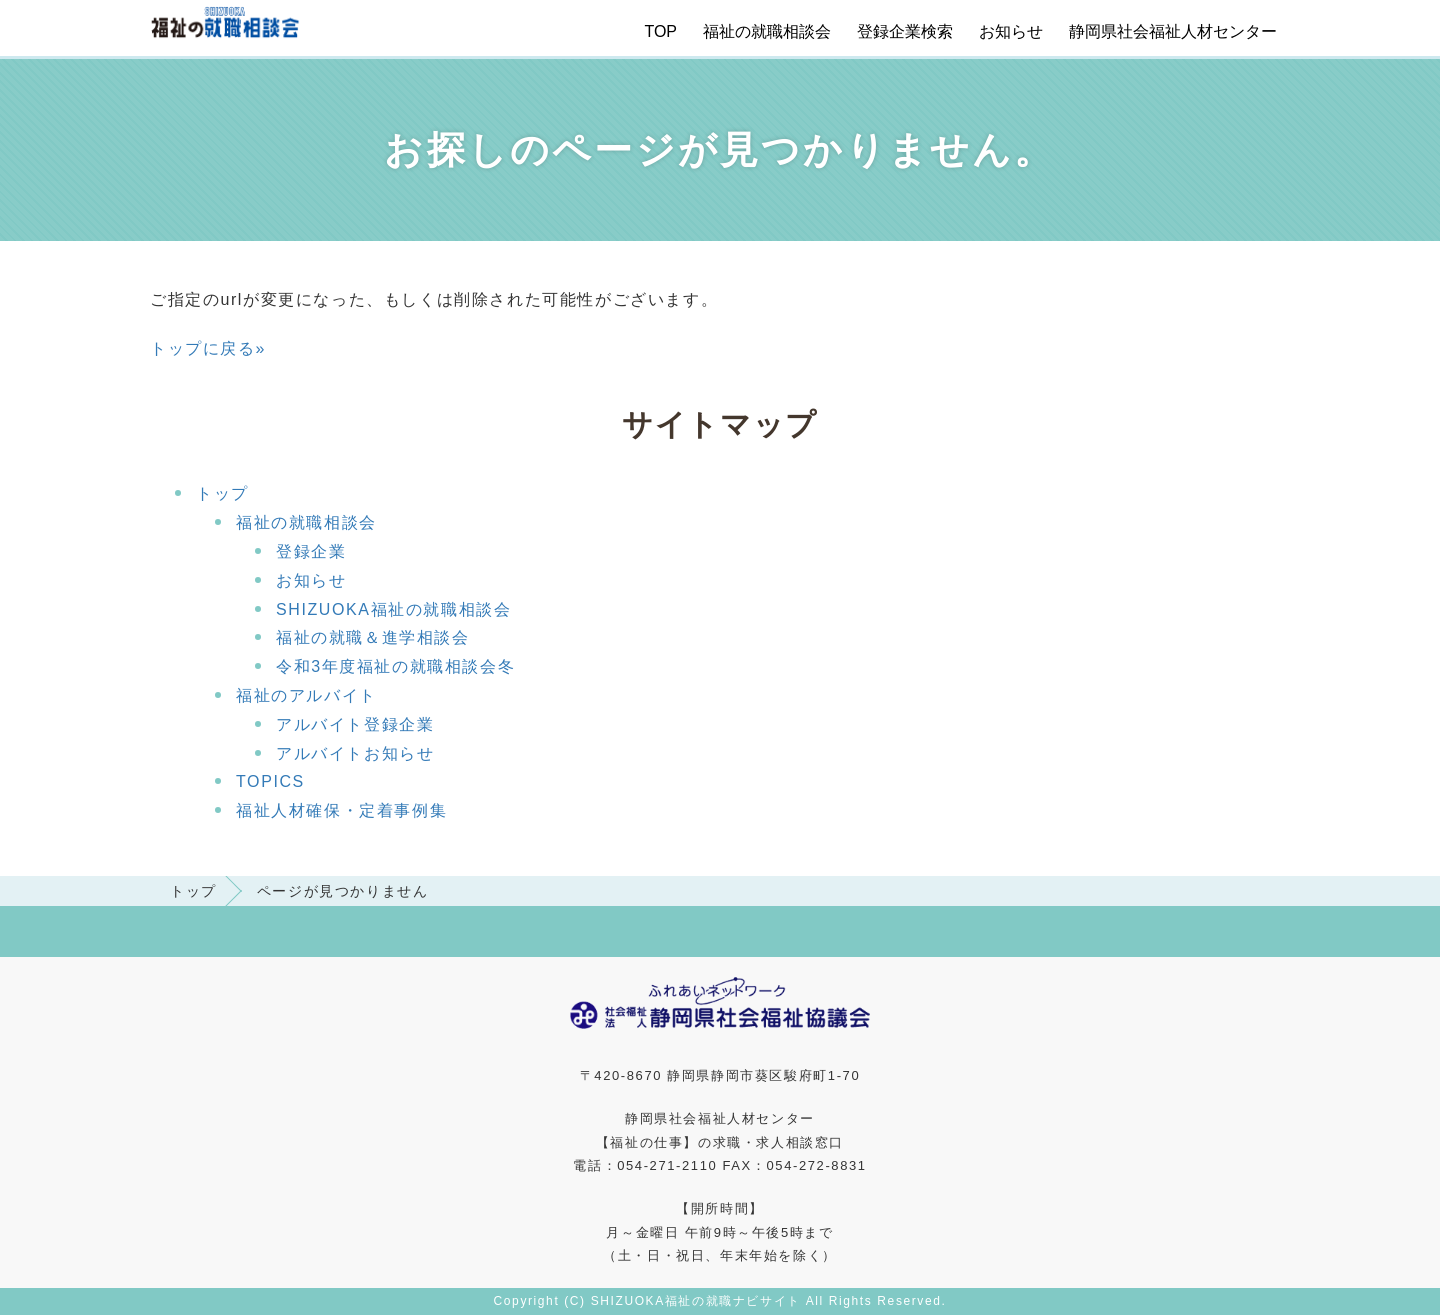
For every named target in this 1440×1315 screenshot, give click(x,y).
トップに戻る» (208, 348)
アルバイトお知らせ (355, 753)
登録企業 (311, 551)
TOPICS (270, 781)
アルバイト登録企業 (355, 724)
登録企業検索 (905, 31)
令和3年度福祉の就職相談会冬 (395, 666)
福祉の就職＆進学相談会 (373, 637)
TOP (660, 31)
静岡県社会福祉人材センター (1173, 31)
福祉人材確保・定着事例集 (341, 810)
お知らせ (1011, 31)
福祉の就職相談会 (767, 31)
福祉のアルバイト (306, 695)
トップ (222, 493)
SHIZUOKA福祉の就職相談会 (393, 609)
